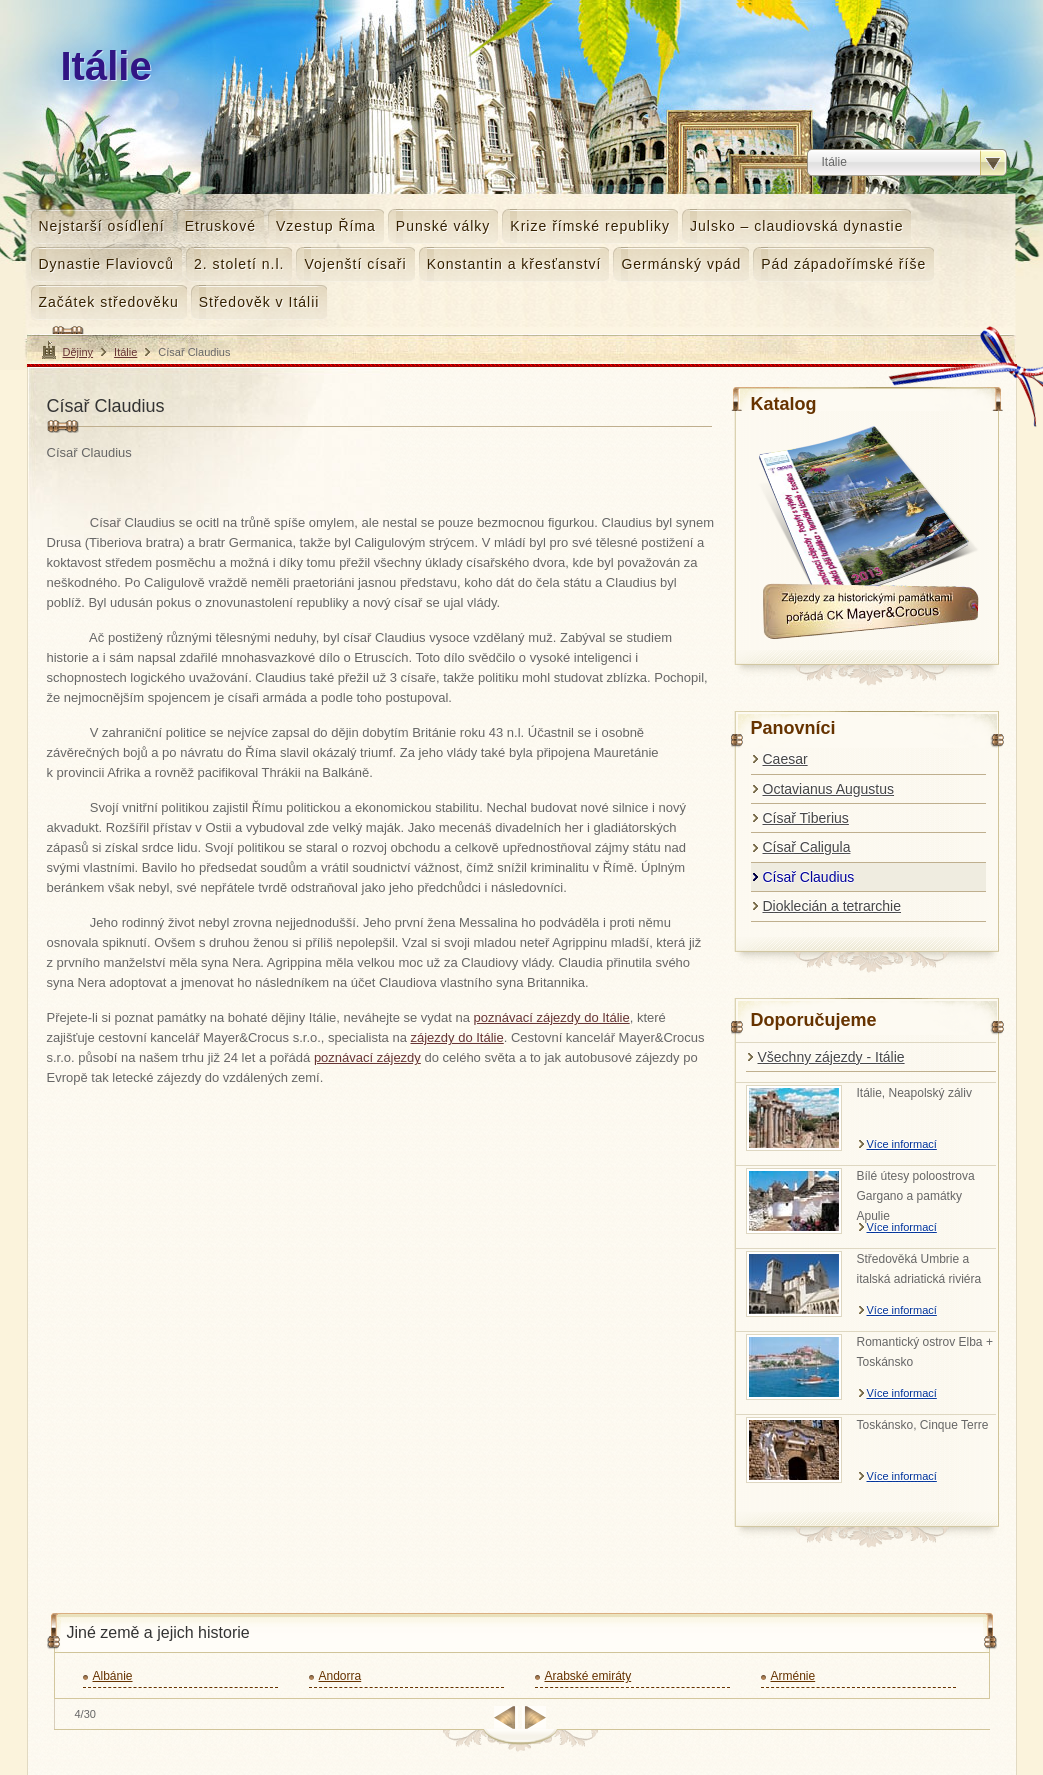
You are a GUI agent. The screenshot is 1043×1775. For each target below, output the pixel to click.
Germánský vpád (681, 264)
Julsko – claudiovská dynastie (796, 226)
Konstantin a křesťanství (514, 264)
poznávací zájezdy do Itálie (552, 1017)
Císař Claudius (809, 877)
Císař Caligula (807, 847)
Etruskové (220, 226)
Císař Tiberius (806, 818)
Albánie (113, 1676)
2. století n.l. (239, 264)
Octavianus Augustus (829, 789)
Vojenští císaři (355, 264)
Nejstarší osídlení (102, 226)
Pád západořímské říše (843, 264)
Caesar (785, 759)
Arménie (793, 1676)
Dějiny (78, 352)
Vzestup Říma (326, 226)
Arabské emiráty (588, 1676)
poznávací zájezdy (367, 1057)
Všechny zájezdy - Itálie (831, 1057)
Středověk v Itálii (259, 302)
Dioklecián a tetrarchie (832, 906)
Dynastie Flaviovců (107, 264)
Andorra (340, 1676)
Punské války (443, 226)
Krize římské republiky (590, 226)
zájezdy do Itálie (456, 1037)
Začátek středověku (109, 302)
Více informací (902, 1144)
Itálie (125, 352)
